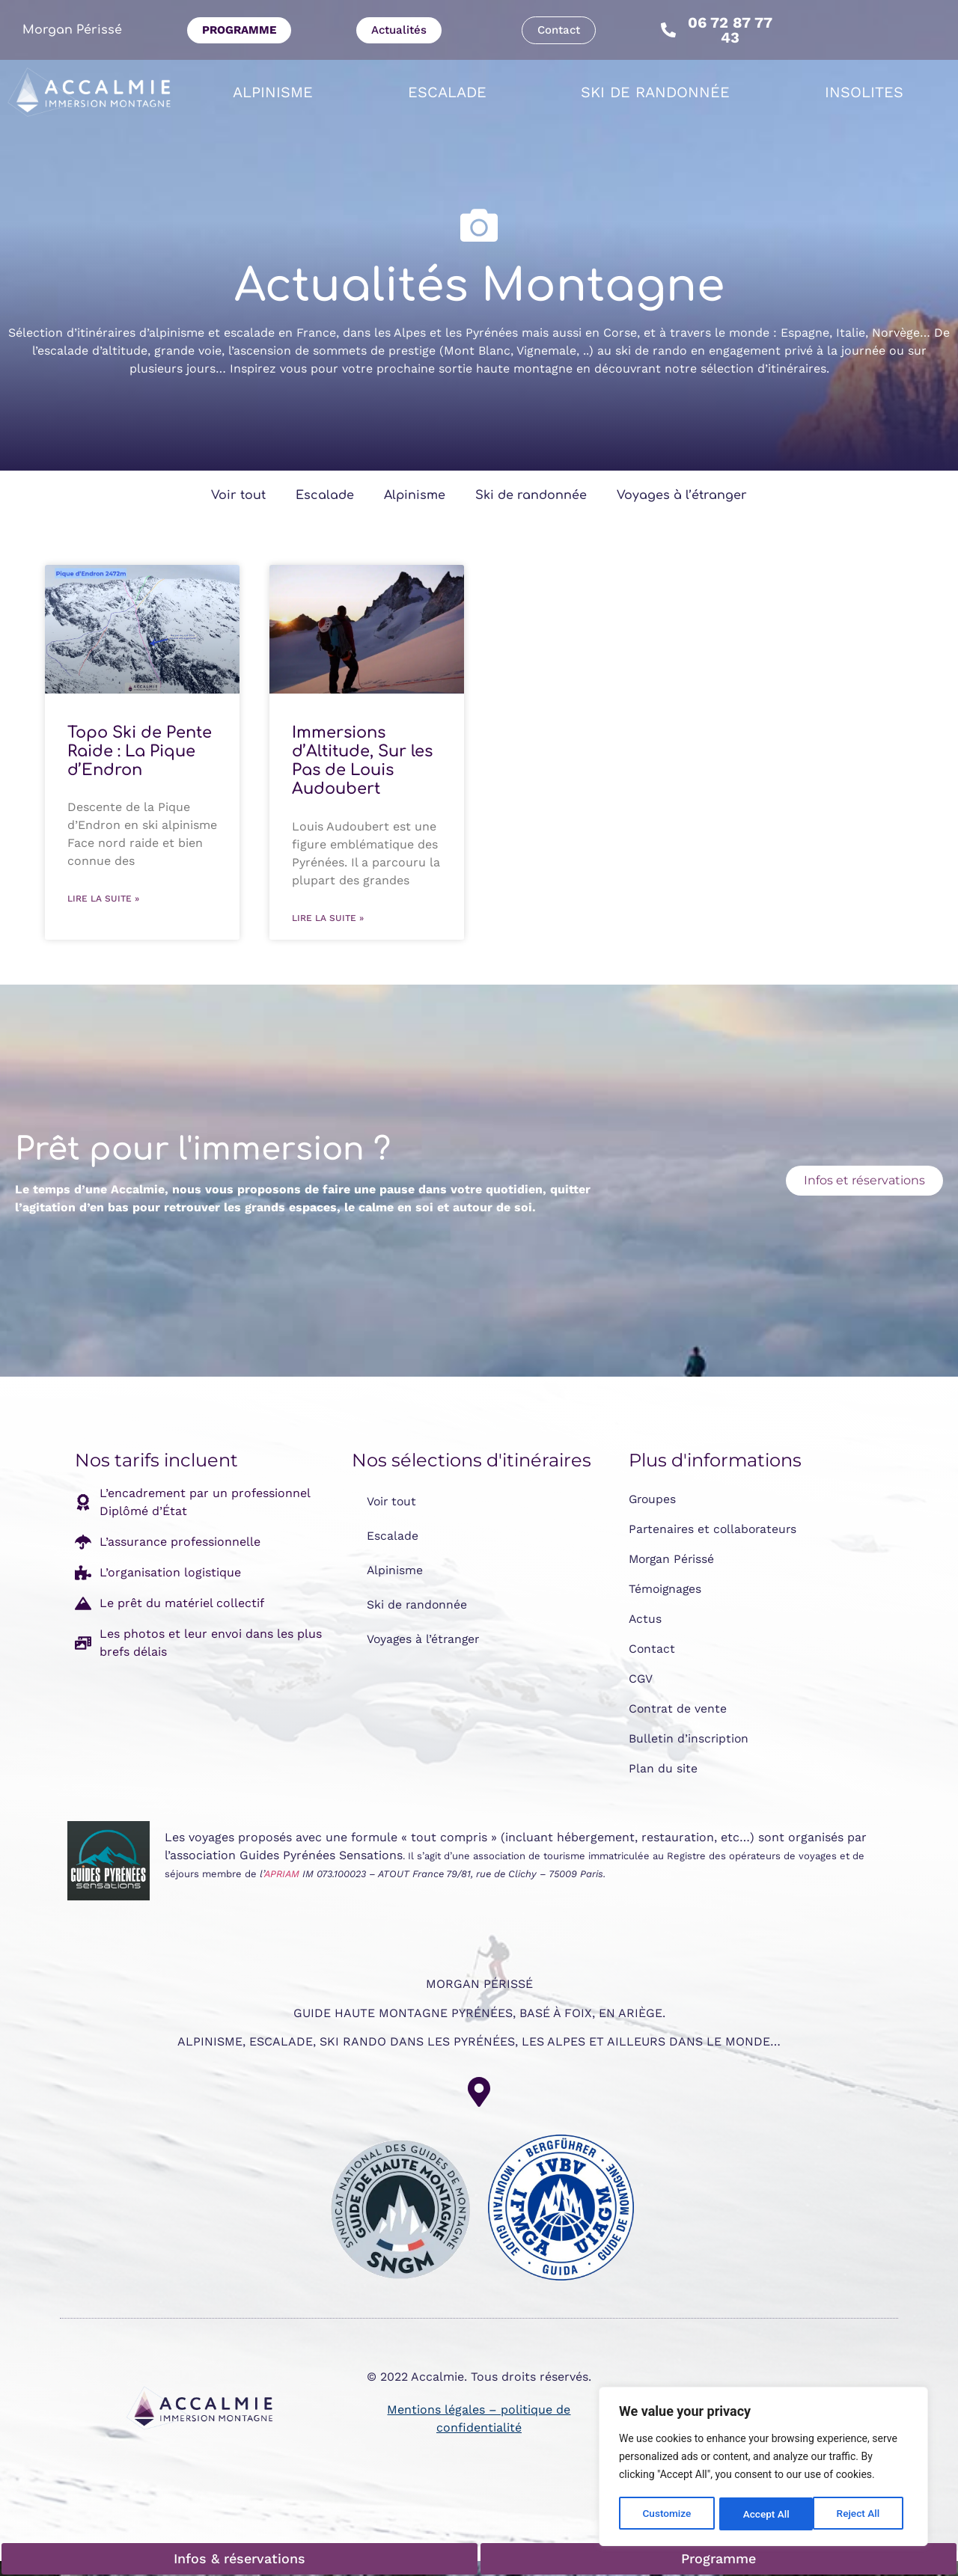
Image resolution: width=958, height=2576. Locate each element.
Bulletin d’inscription (689, 1738)
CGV (641, 1678)
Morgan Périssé (72, 30)
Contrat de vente (678, 1708)
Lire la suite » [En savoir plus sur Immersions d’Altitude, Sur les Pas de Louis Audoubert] (328, 918)
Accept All (861, 2514)
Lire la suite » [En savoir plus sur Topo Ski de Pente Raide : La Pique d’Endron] (103, 898)
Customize (666, 2514)
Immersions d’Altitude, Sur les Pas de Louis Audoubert (362, 760)
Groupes (653, 1499)
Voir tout (238, 495)
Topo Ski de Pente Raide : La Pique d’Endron (139, 751)
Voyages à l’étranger (682, 495)
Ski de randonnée (655, 92)
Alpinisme (273, 92)
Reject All (764, 2514)
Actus (645, 1619)
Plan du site (663, 1768)
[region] (763, 2467)
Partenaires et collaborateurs (715, 1529)
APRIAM (281, 1873)
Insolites (864, 92)
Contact (652, 1649)
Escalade (447, 92)
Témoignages (666, 1589)
